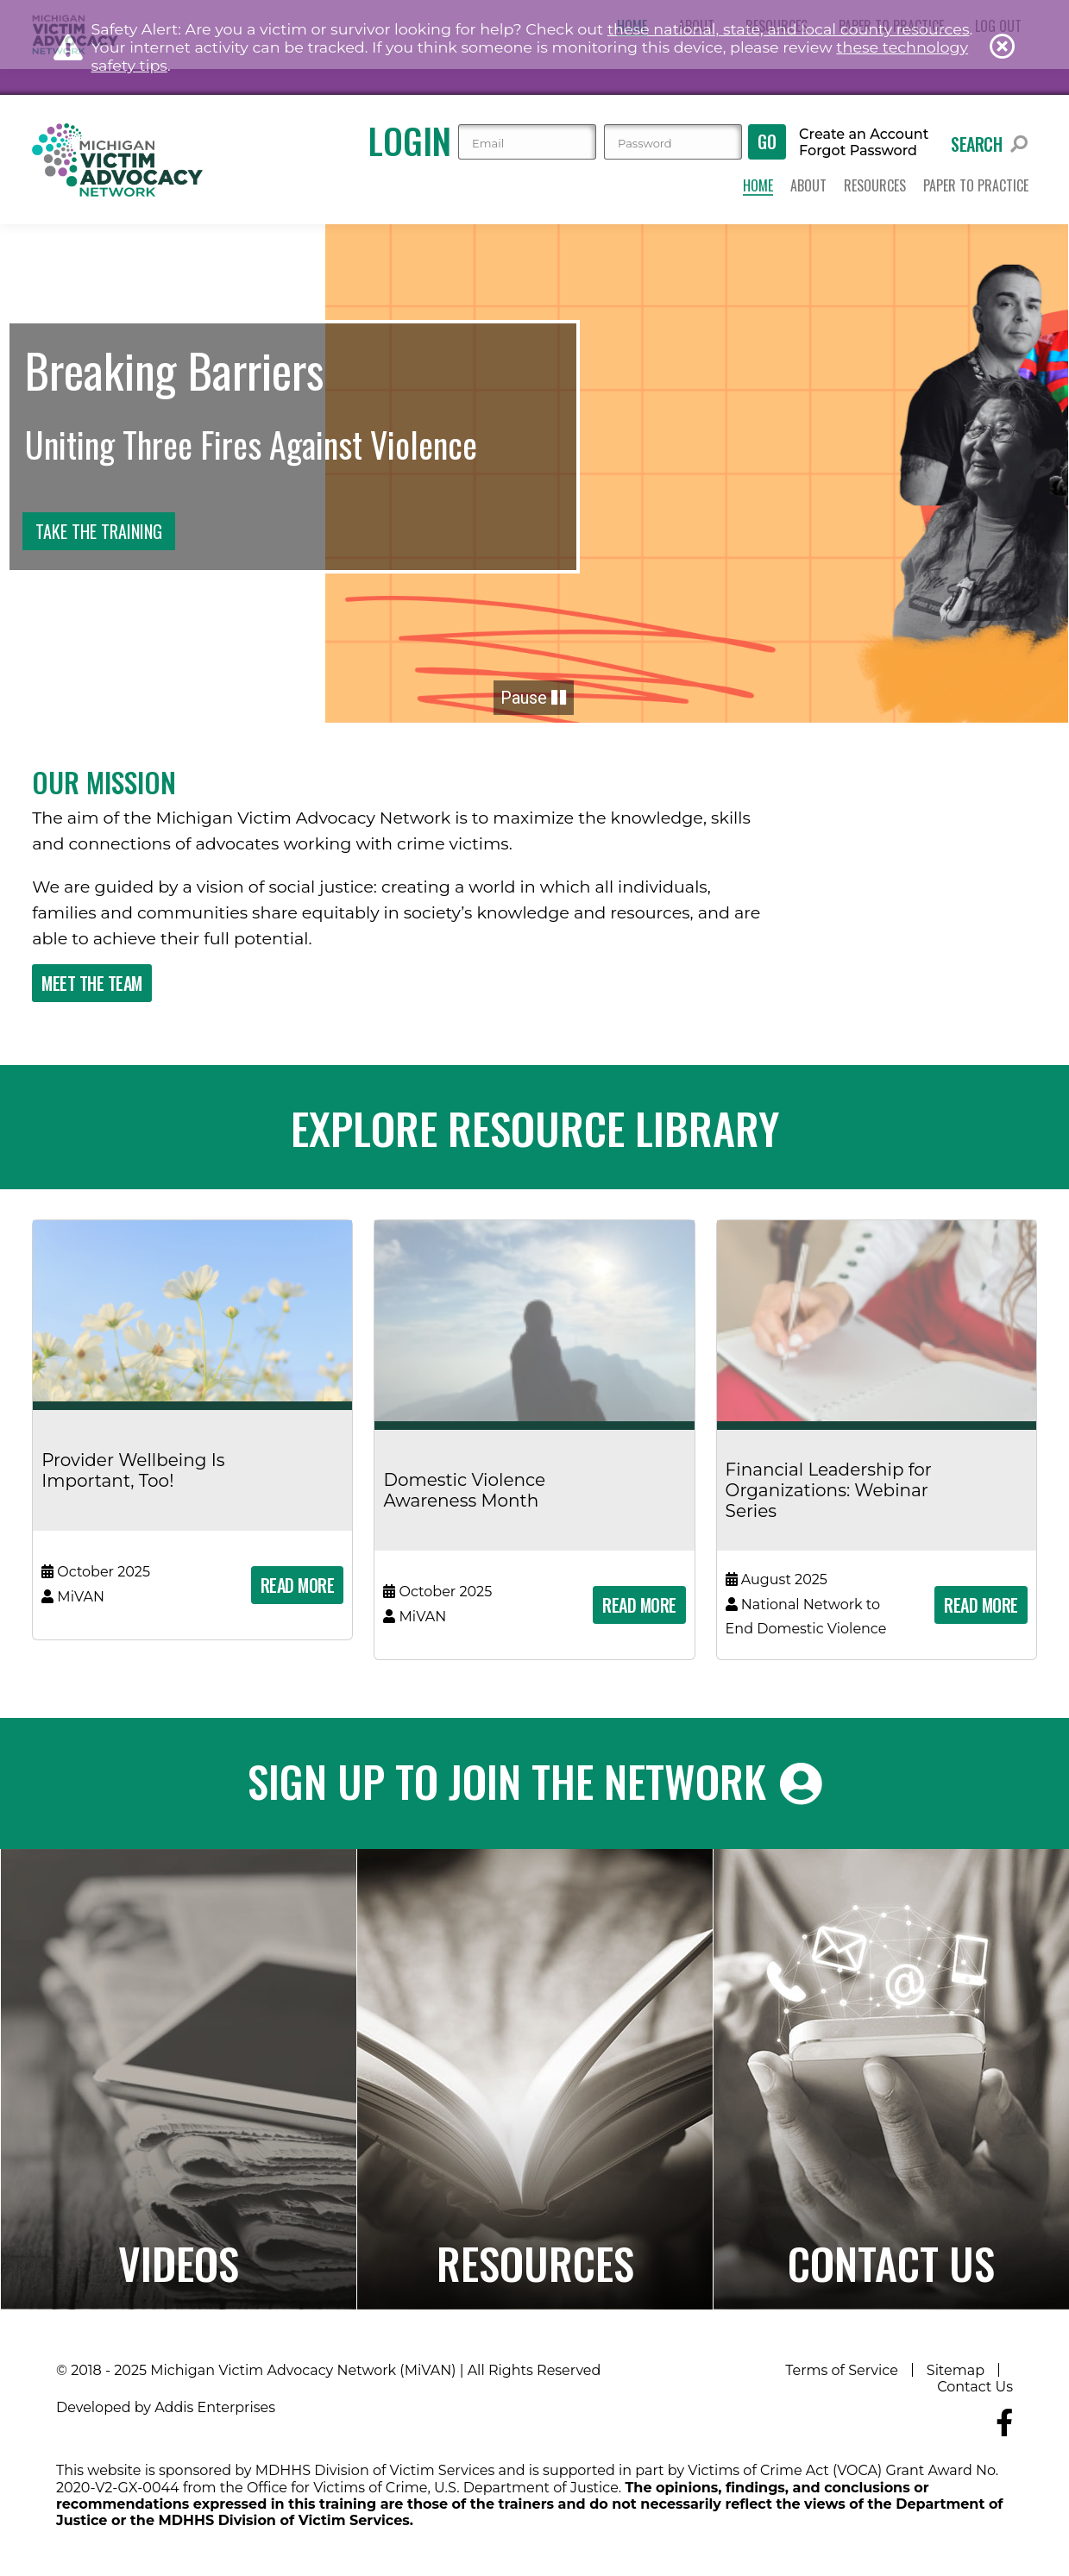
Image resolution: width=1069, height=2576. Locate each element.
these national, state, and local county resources (788, 29)
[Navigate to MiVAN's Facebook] (1004, 2423)
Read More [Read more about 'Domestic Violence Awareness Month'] (639, 1605)
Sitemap (955, 2370)
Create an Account (863, 134)
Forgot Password (858, 151)
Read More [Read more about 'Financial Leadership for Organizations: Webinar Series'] (981, 1605)
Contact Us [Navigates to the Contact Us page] (891, 2262)
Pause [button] (533, 697)
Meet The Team (91, 983)
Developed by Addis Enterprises (165, 2407)
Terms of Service (841, 2370)
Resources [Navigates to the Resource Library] (535, 2262)
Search (989, 144)
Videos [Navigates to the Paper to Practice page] (178, 2262)
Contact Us (975, 2387)
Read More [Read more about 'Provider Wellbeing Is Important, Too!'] (298, 1585)
